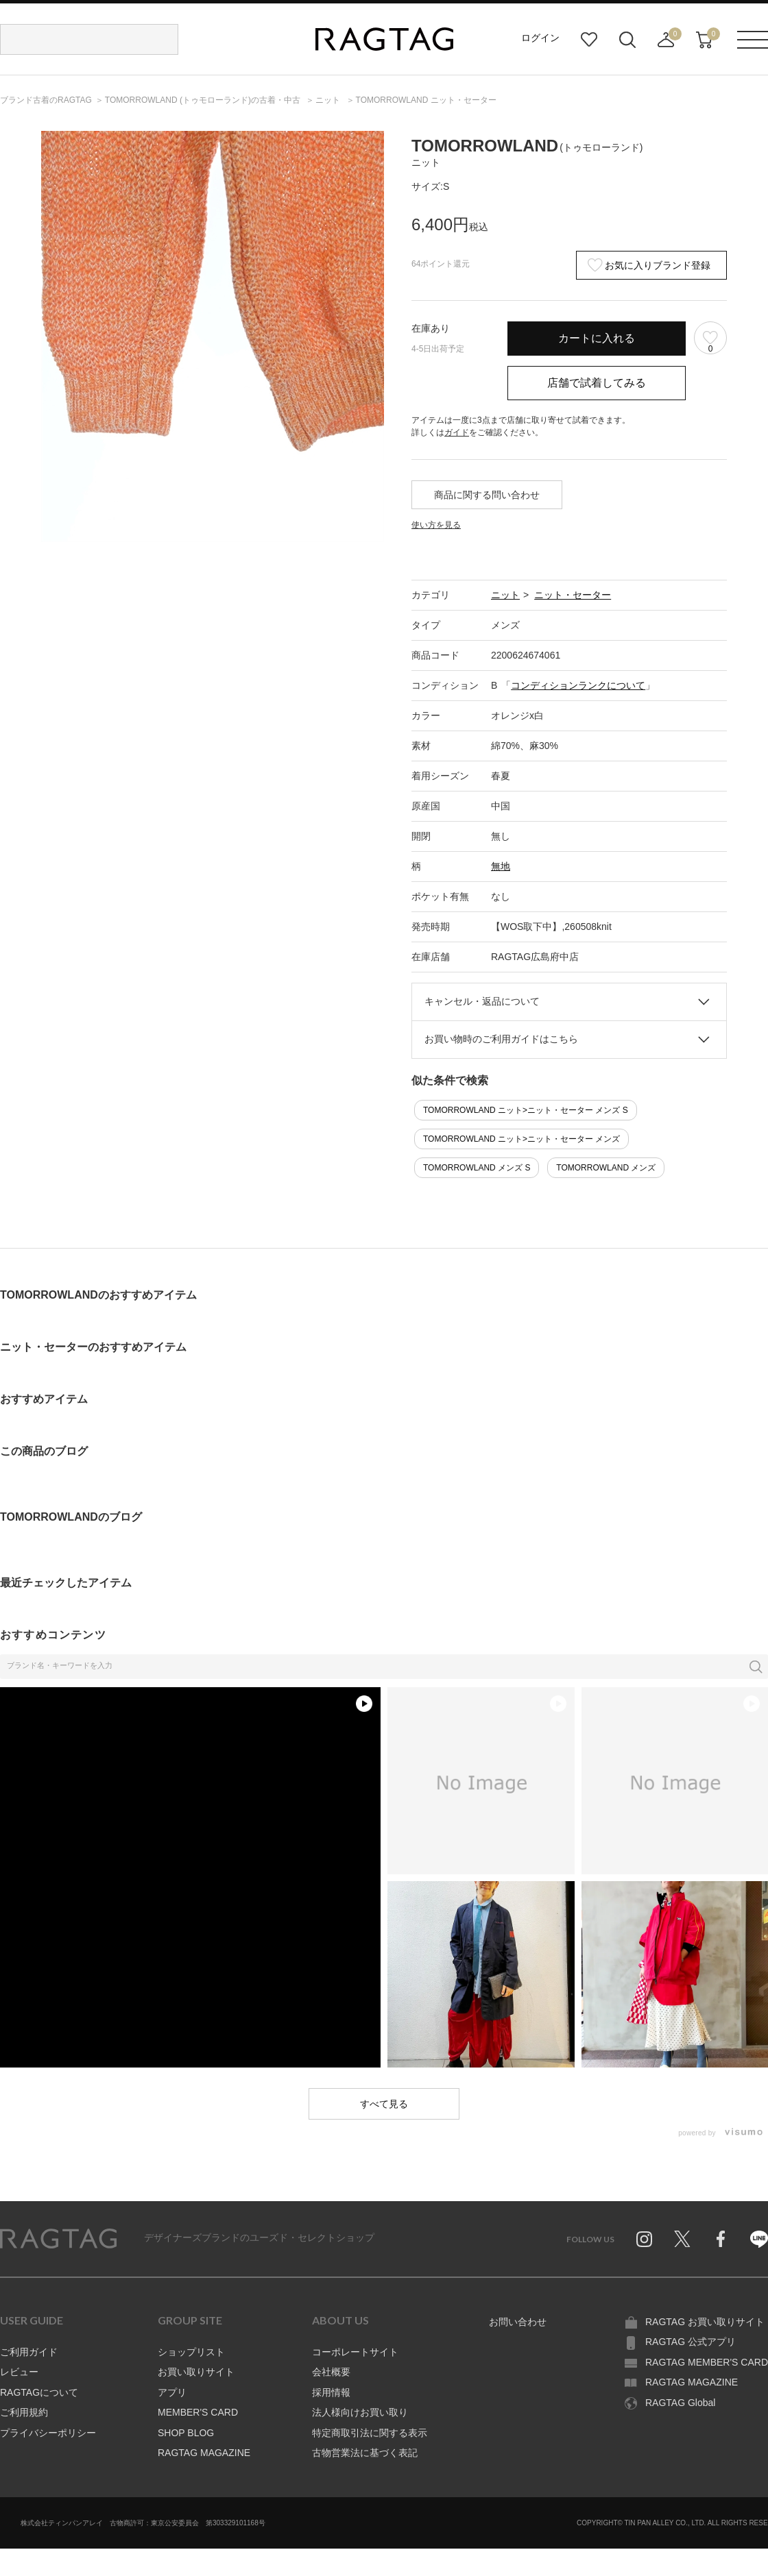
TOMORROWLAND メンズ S (476, 1168)
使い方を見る (436, 525)
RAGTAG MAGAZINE (204, 2452)
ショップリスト (191, 2351)
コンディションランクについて (578, 685)
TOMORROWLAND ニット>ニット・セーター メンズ (521, 1139)
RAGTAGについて (39, 2392)
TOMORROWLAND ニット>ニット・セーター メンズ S (525, 1110)
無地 (500, 866)
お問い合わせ (518, 2321)
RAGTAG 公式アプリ (690, 2341)
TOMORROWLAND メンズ (606, 1168)
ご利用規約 (24, 2412)
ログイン (540, 37)
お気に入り (589, 40)
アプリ (172, 2392)
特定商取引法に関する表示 (369, 2432)
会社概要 (331, 2371)
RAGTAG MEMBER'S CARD (706, 2362)
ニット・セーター (572, 594)
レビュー (19, 2371)
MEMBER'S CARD (198, 2412)
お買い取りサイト (196, 2371)
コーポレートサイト (355, 2351)
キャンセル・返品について (482, 1001)
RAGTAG (58, 2239)
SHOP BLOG (186, 2432)
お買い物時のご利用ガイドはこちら (501, 1038)
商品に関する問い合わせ (487, 494)
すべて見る (384, 2103)
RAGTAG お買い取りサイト (705, 2321)
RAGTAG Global (680, 2402)
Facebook (721, 2239)
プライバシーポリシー (48, 2432)
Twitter (682, 2239)
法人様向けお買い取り (360, 2412)
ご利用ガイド (29, 2351)
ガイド (456, 432)
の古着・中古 (203, 100)
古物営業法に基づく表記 (365, 2452)
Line (759, 2239)
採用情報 (331, 2392)
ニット (505, 594)
